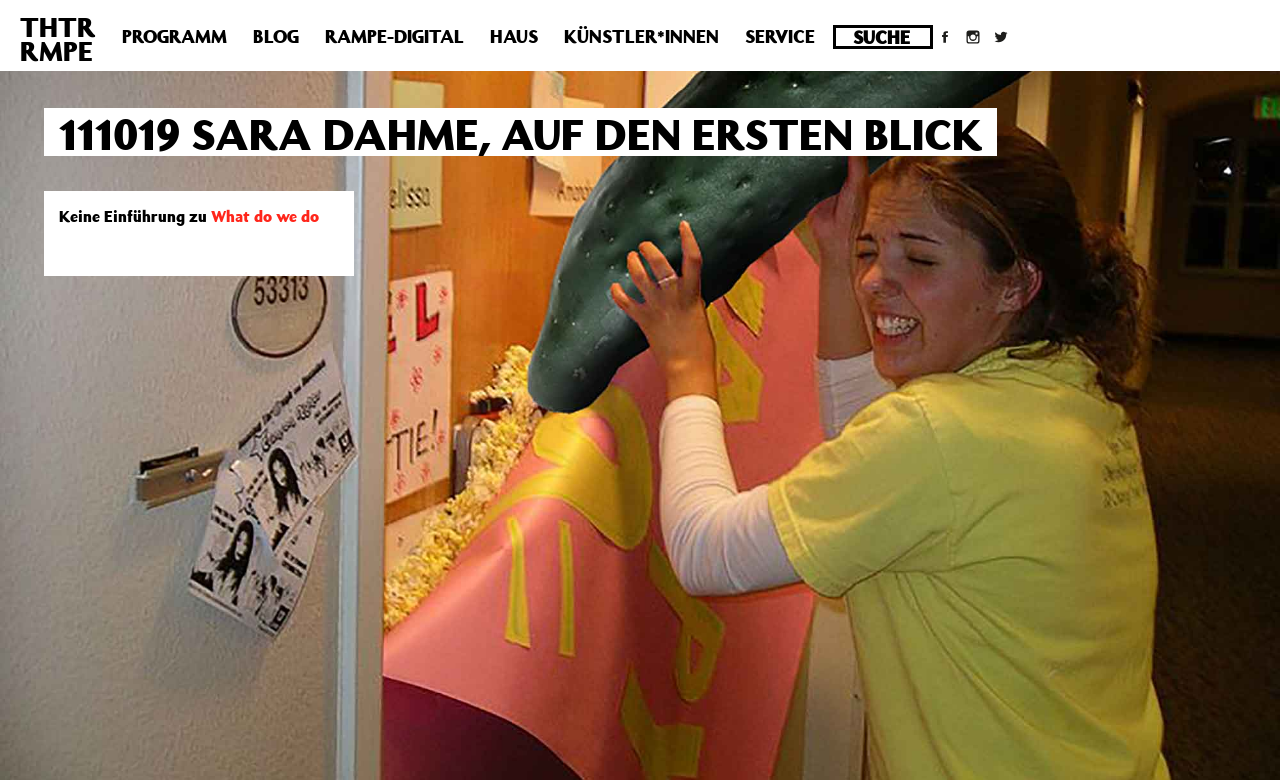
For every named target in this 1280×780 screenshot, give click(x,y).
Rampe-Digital (394, 36)
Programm (174, 36)
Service (780, 36)
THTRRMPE (58, 38)
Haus (514, 36)
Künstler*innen (641, 36)
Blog (276, 36)
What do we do (265, 216)
